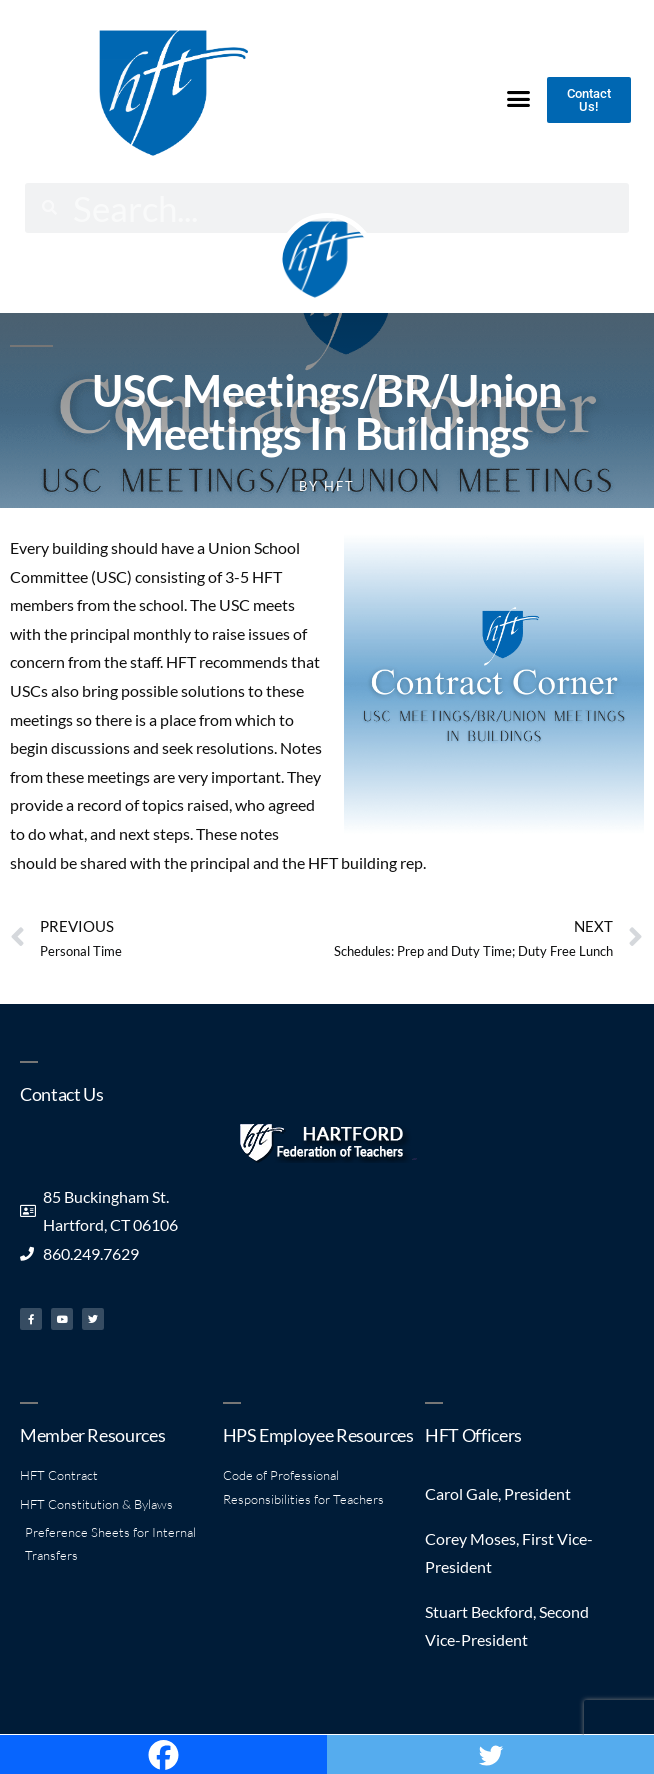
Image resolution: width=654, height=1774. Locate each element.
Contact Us (61, 1094)
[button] (518, 99)
